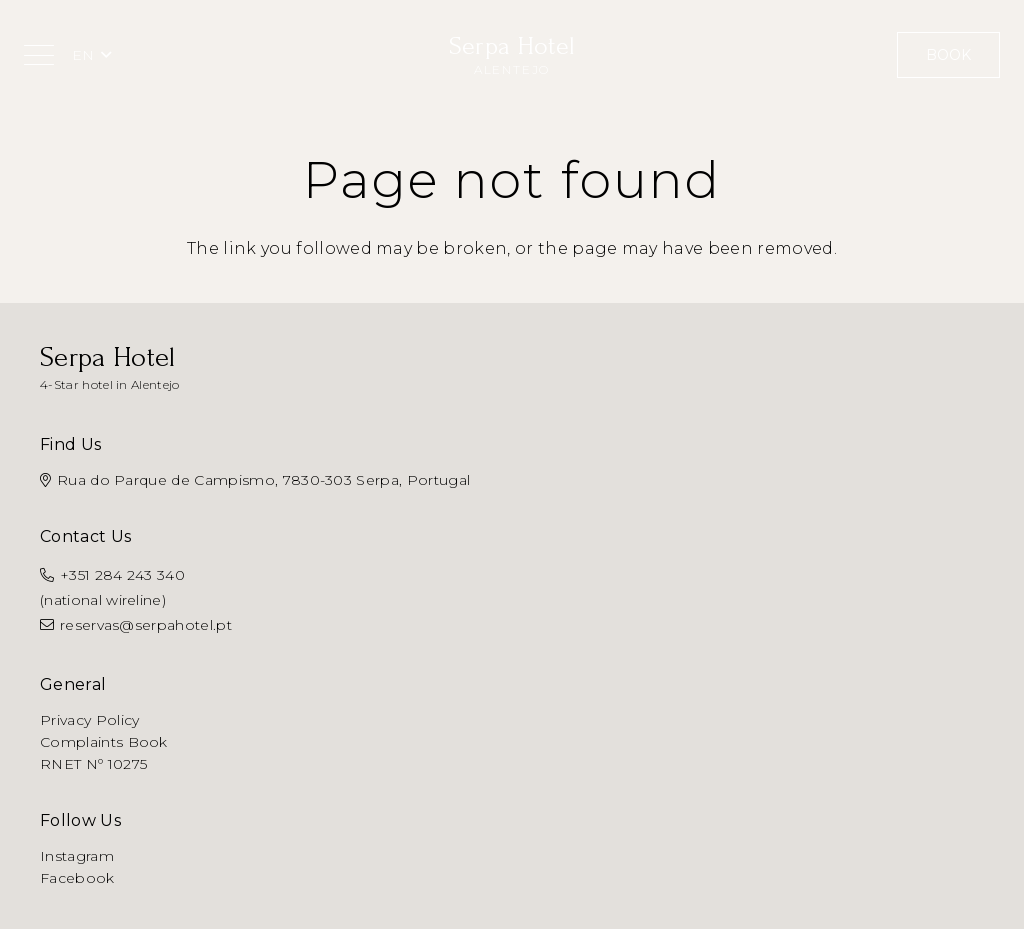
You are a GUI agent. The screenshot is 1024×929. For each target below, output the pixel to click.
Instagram (77, 856)
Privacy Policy (89, 720)
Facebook (77, 878)
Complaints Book (104, 742)
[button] (39, 55)
